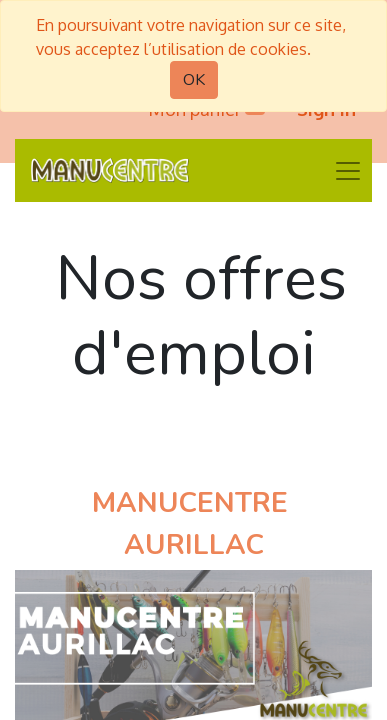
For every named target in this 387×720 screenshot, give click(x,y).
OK (194, 80)
